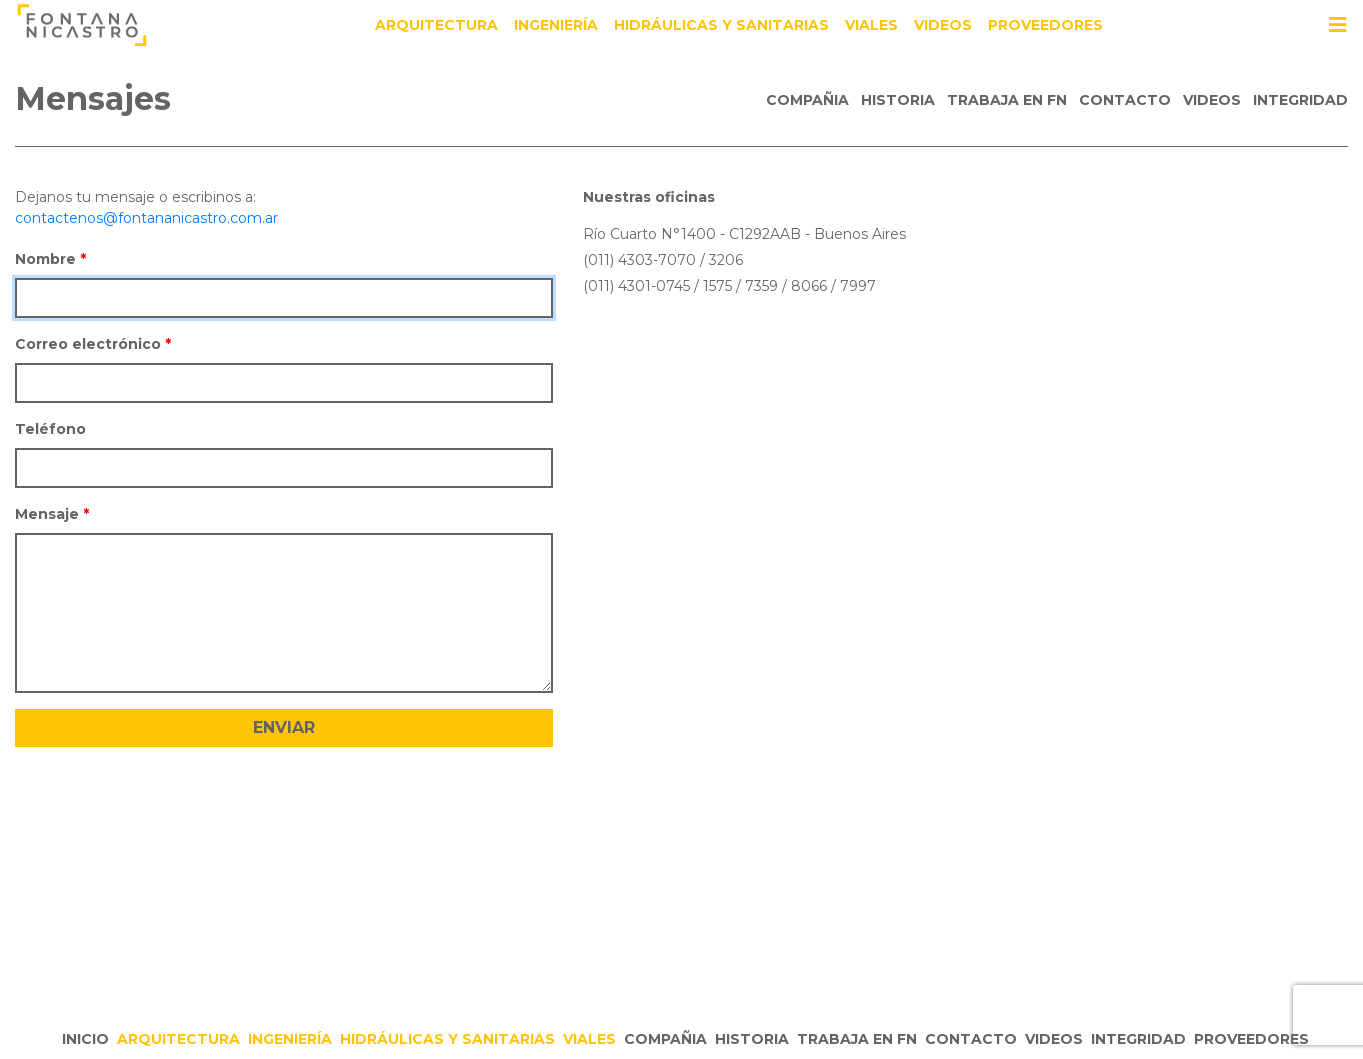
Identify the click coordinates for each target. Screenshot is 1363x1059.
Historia (898, 100)
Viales (871, 25)
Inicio (85, 1039)
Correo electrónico (88, 344)
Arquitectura (436, 25)
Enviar (284, 727)
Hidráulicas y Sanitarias (721, 25)
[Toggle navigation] (1338, 25)
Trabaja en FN (1007, 100)
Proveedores (1045, 25)
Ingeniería (556, 25)
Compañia (807, 100)
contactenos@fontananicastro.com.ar (146, 218)
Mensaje (47, 514)
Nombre (45, 259)
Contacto (1125, 100)
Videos (943, 25)
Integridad (1300, 100)
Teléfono (50, 429)
